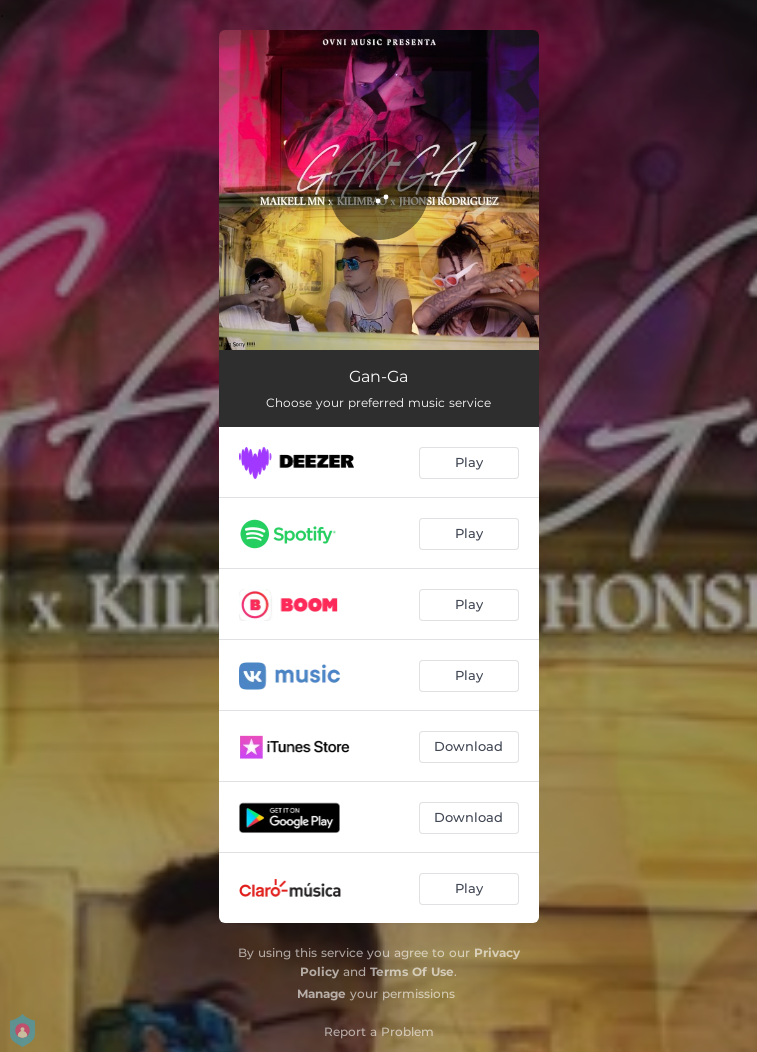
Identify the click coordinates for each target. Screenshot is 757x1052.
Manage (321, 993)
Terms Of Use (412, 971)
